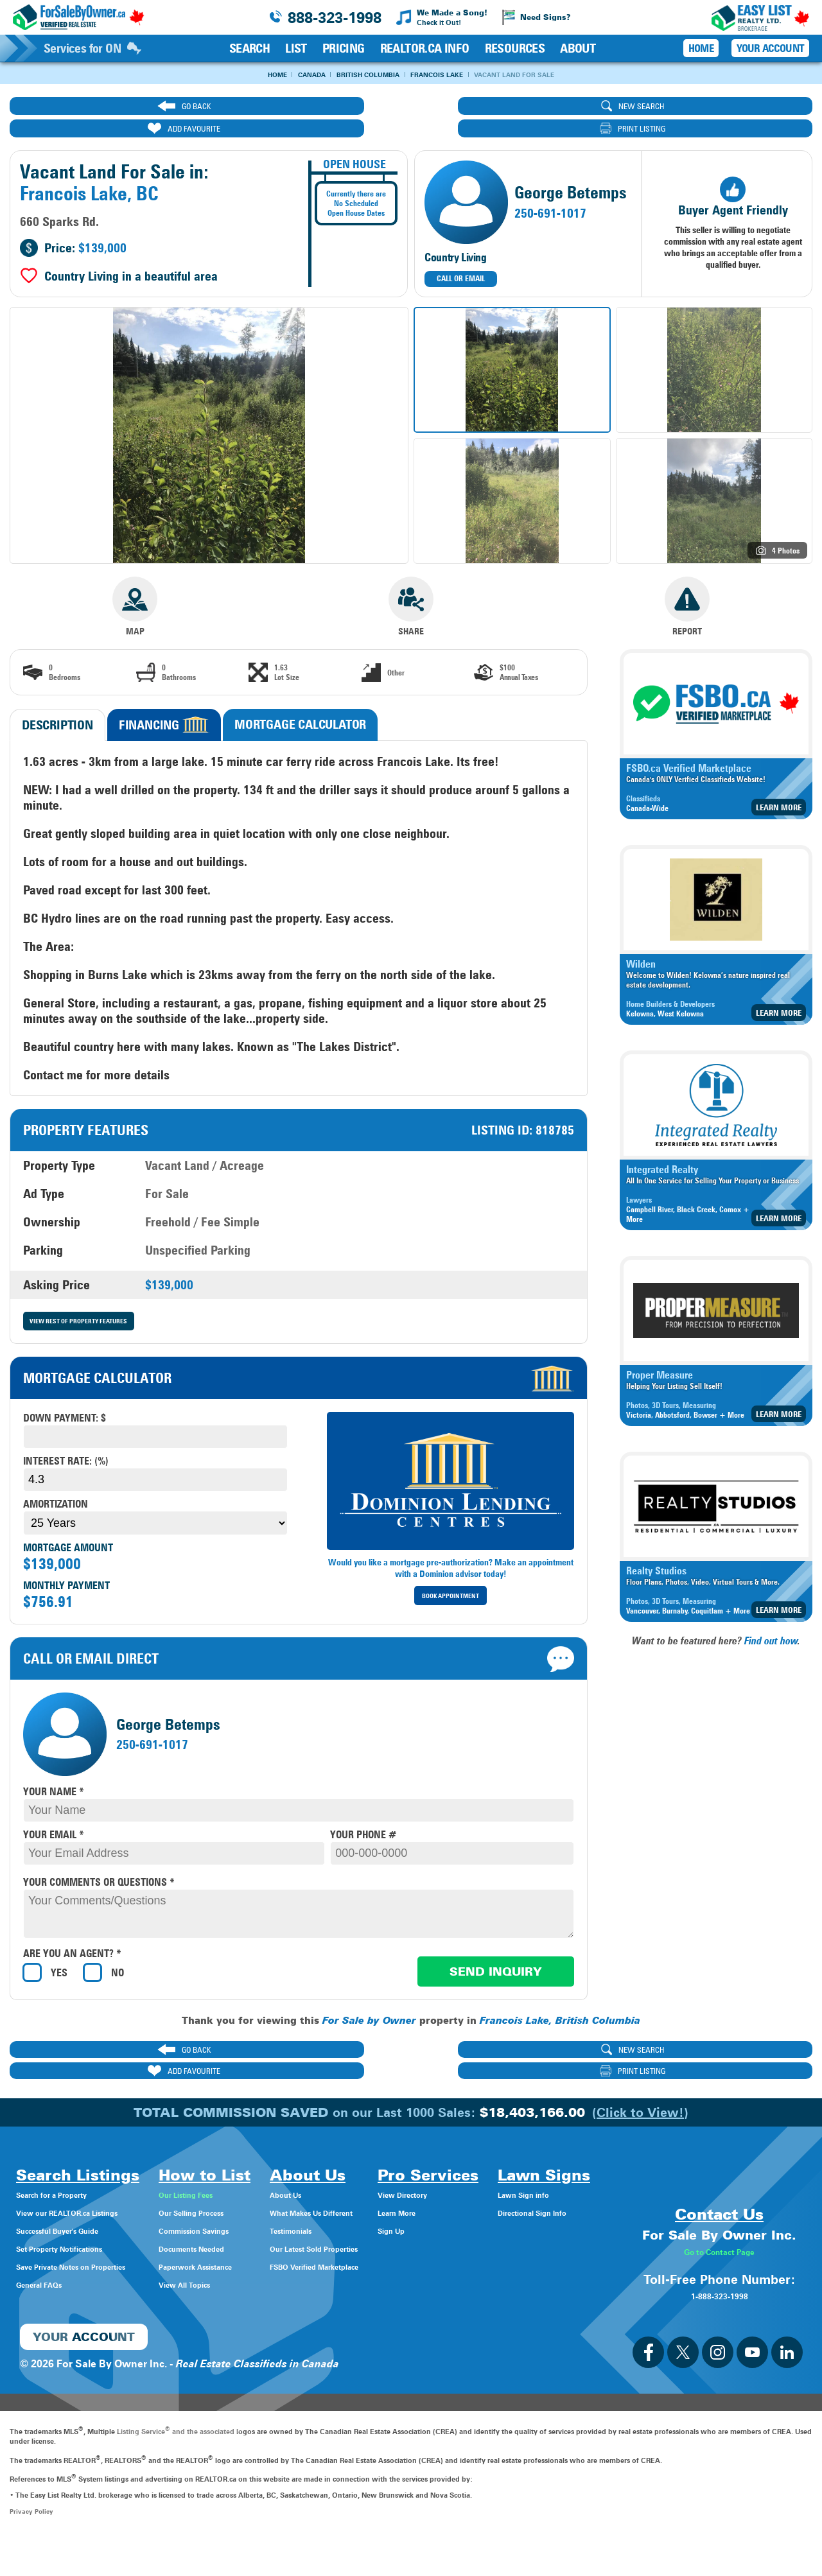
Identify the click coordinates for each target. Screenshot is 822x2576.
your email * (53, 1815)
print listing (712, 107)
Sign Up (491, 2192)
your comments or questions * (99, 1863)
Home (243, 75)
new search (307, 107)
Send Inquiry (496, 1952)
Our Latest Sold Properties (386, 2210)
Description (57, 703)
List (296, 48)
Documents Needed (244, 2210)
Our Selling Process (243, 2174)
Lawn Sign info (52, 2303)
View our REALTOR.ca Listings (89, 2174)
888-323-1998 (334, 17)
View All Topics (232, 2246)
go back (105, 107)
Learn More (778, 786)
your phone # (363, 1815)
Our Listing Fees (235, 2156)
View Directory (507, 2156)
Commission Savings (247, 2192)
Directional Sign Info (66, 2321)
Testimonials (352, 2192)
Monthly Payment (66, 1566)
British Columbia (362, 75)
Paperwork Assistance (249, 2228)
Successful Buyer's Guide (77, 2192)
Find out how (771, 1620)
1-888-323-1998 (719, 2332)
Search (249, 48)
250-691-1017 (550, 193)
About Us (345, 2156)
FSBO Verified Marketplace (387, 2228)
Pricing (343, 48)
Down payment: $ (64, 1399)
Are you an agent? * (72, 1935)
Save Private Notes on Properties (96, 2228)
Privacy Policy (32, 2548)
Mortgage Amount (68, 1528)
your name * (53, 1772)
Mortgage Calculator (300, 703)
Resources (515, 48)
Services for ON (92, 48)
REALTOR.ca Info (424, 48)
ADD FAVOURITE (509, 107)
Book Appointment (451, 1576)
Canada (290, 75)
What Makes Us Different (383, 2174)
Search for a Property (67, 2156)
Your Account (770, 48)
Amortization (55, 1485)
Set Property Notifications (79, 2210)
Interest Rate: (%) (66, 1442)
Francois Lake (449, 75)
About (577, 48)
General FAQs (49, 2246)
